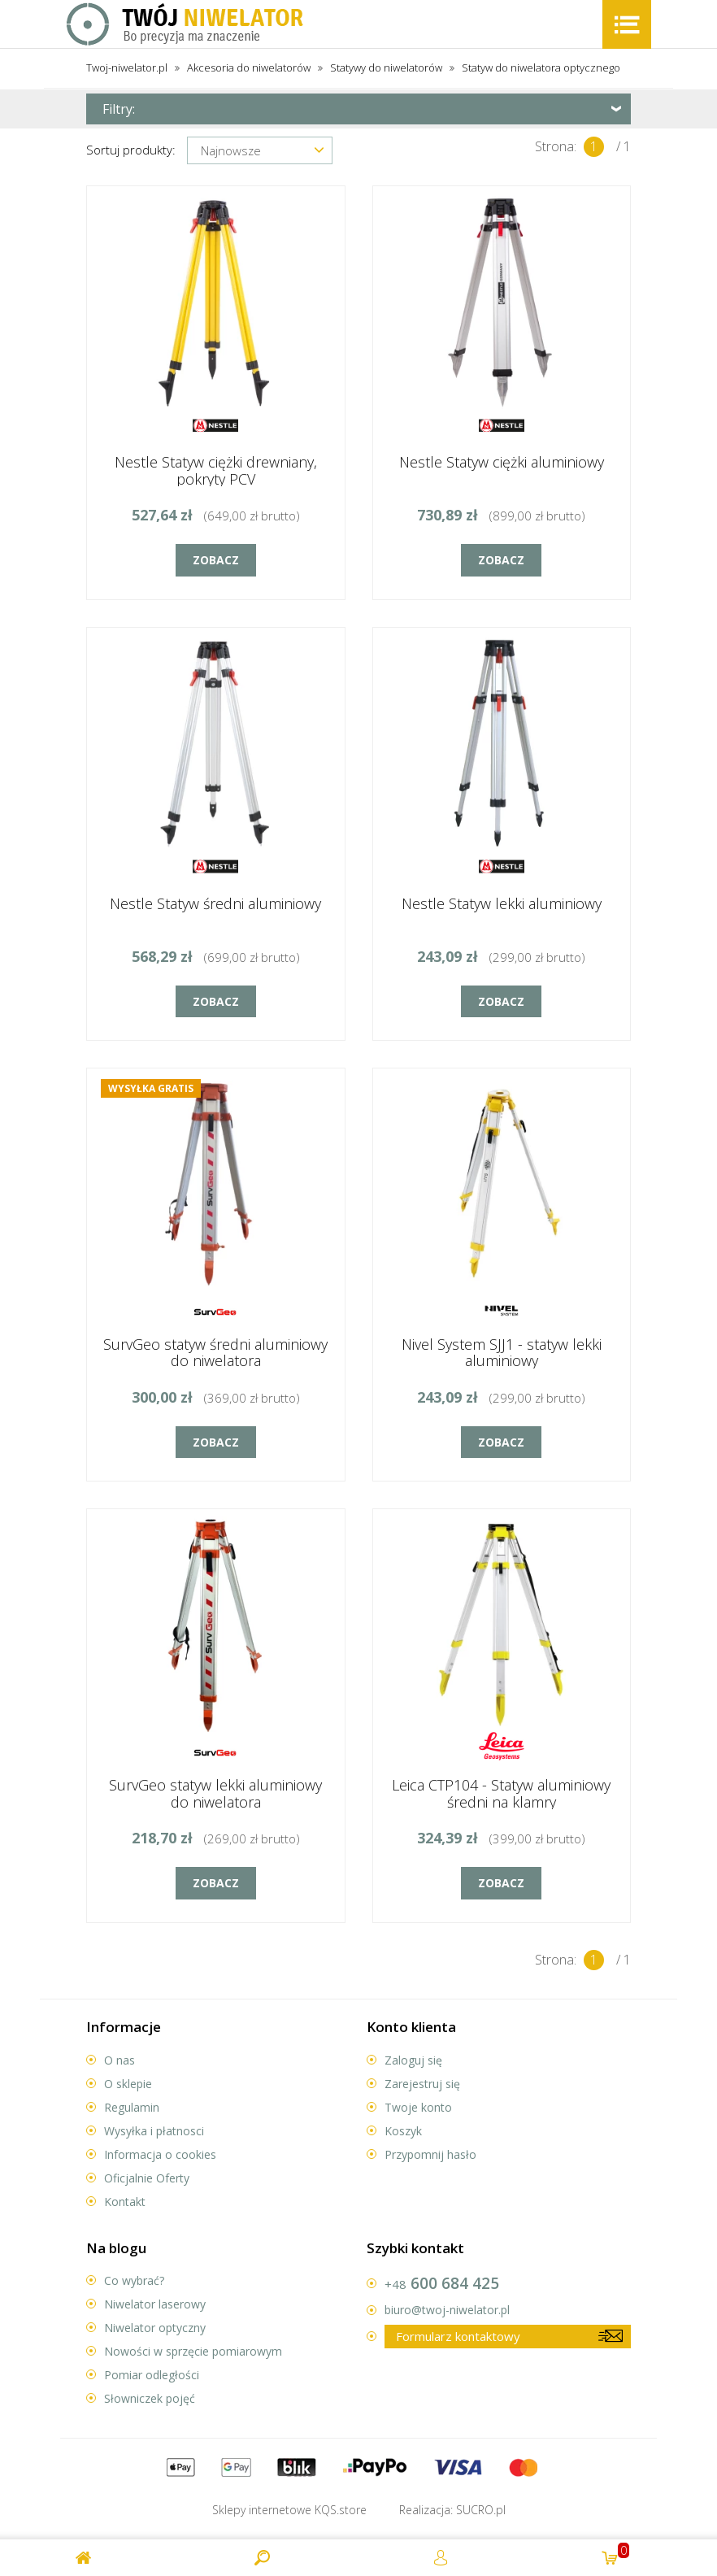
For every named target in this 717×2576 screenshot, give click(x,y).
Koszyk (403, 2131)
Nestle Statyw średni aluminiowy (215, 903)
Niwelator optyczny (155, 2327)
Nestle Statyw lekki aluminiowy (502, 903)
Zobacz (216, 560)
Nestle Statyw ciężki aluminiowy (501, 462)
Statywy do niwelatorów (386, 67)
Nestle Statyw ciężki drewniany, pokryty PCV (216, 470)
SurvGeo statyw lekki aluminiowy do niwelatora (215, 1793)
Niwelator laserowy (155, 2304)
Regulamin (131, 2107)
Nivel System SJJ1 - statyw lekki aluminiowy (502, 1352)
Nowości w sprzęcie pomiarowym (193, 2351)
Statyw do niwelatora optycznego (541, 67)
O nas (119, 2060)
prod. (616, 2550)
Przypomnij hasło (430, 2154)
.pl (481, 2509)
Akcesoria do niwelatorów (249, 67)
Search (263, 2557)
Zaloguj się (413, 2060)
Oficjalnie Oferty (146, 2178)
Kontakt (125, 2201)
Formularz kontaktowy (458, 2336)
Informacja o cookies (160, 2154)
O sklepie (128, 2083)
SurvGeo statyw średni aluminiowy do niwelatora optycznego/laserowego (215, 1361)
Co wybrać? (134, 2280)
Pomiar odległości (151, 2374)
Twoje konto (418, 2107)
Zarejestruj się (422, 2083)
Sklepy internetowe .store (289, 2509)
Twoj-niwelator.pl (126, 67)
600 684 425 (442, 2283)
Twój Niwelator (186, 24)
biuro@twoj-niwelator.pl (447, 2309)
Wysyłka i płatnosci (154, 2131)
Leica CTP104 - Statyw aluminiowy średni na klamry (501, 1793)
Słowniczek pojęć (149, 2398)
